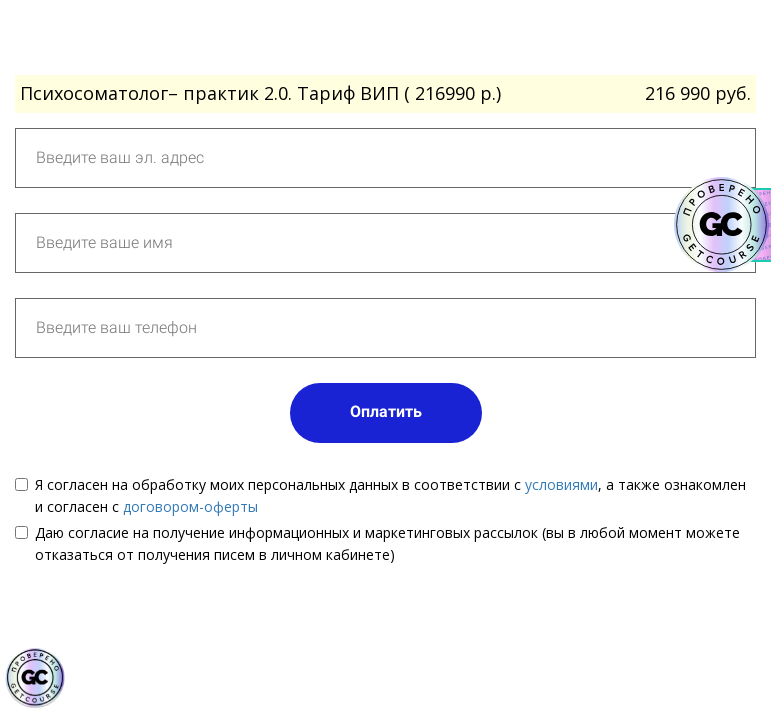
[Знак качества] (35, 678)
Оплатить (386, 411)
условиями (561, 484)
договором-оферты (190, 506)
